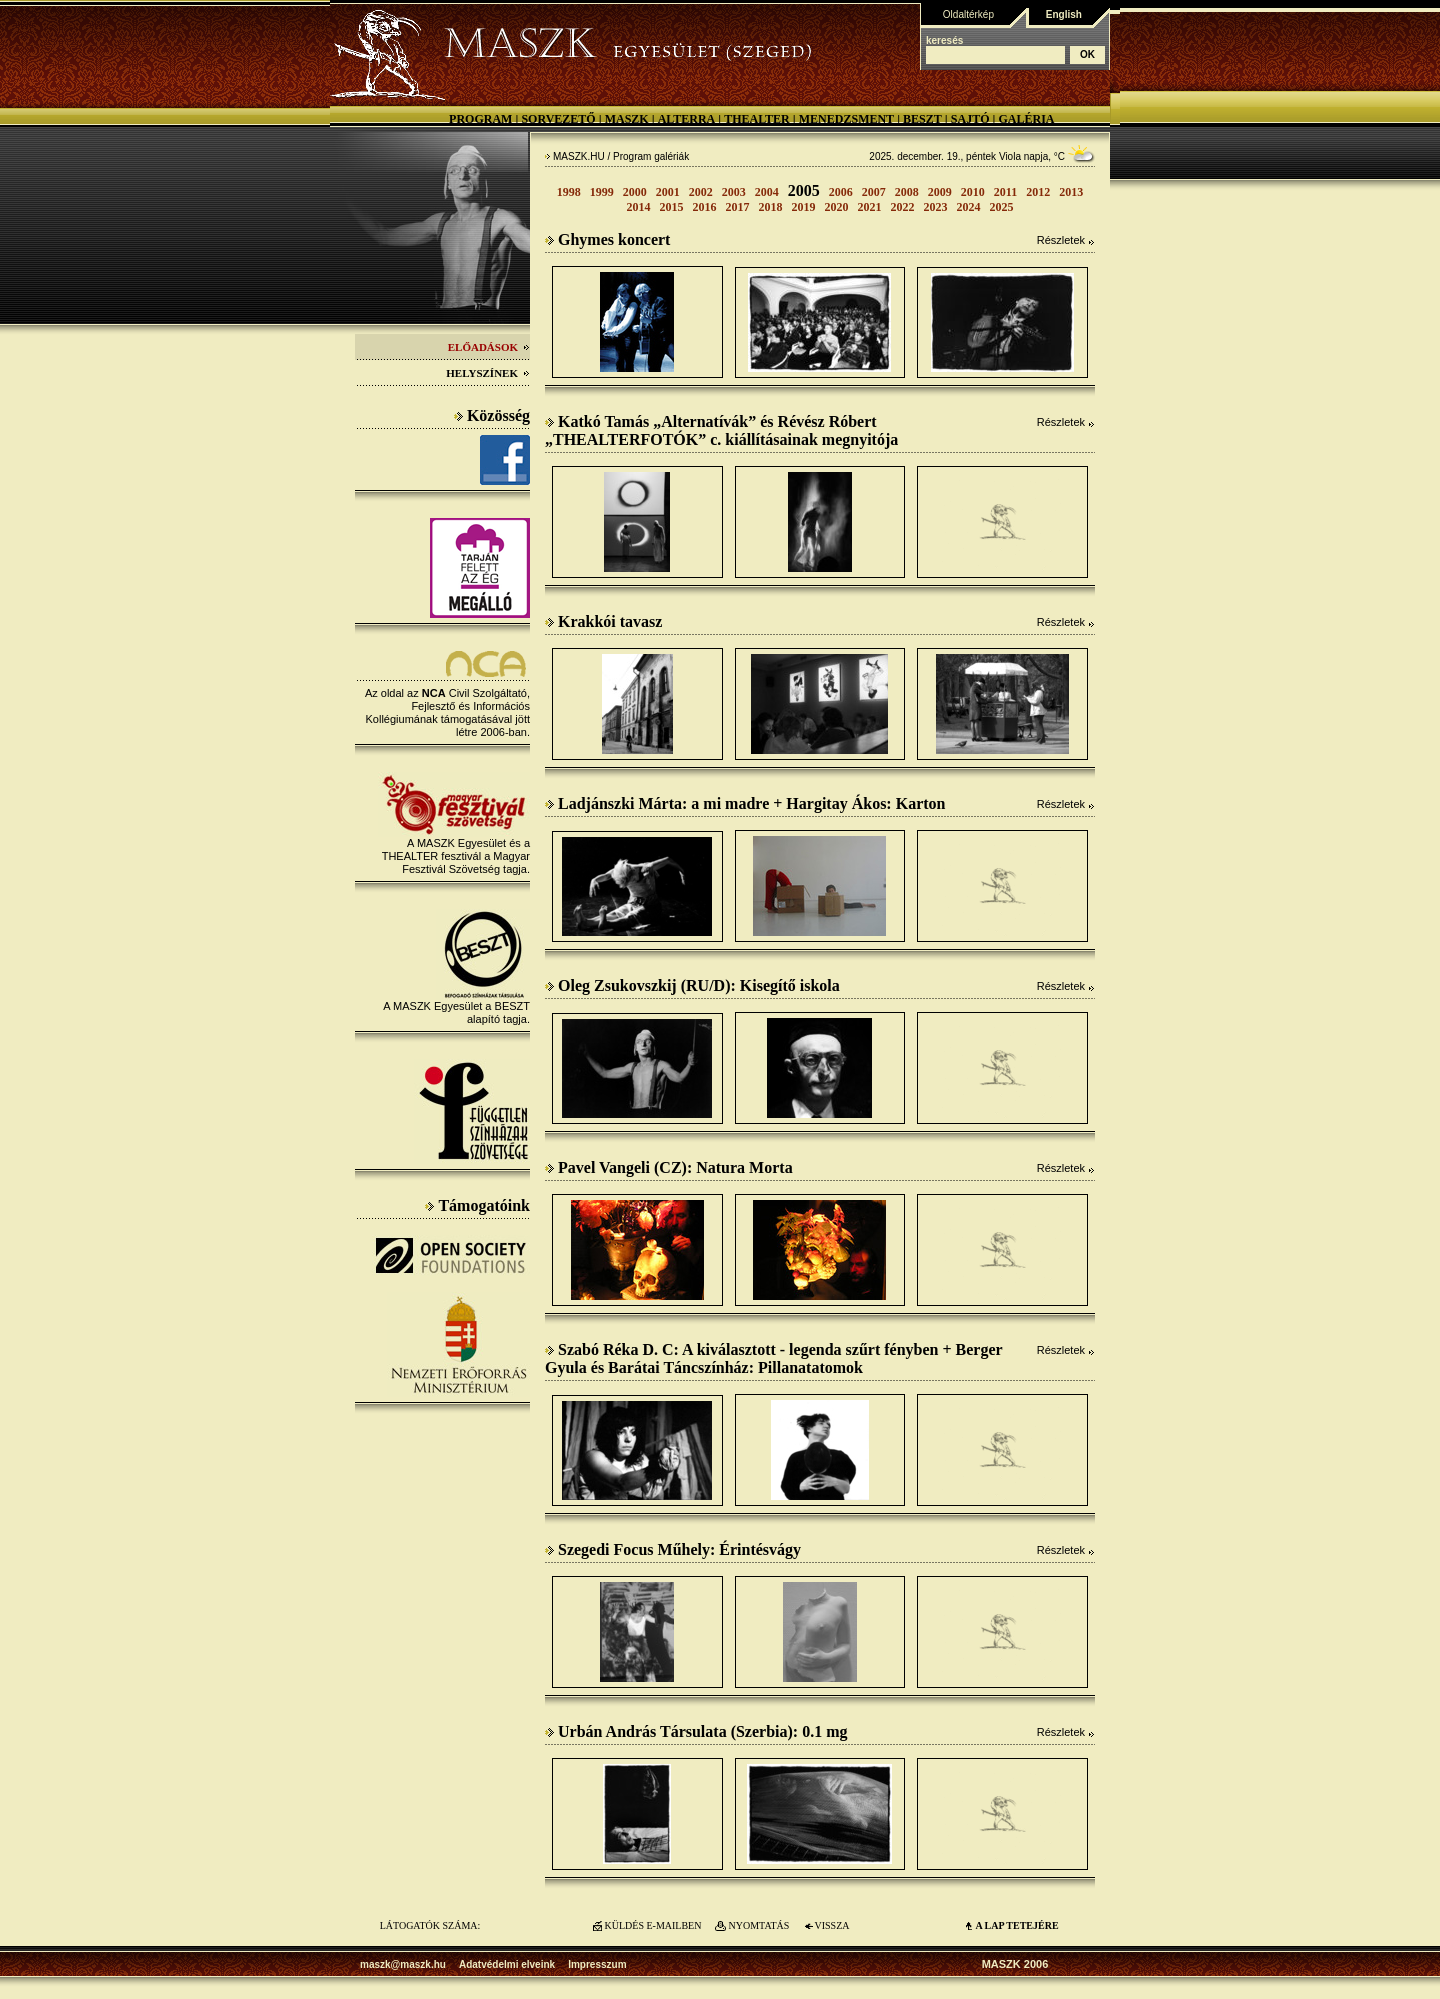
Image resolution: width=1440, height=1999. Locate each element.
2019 (804, 207)
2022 (903, 207)
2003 (734, 192)
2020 (837, 207)
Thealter (757, 119)
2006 (841, 192)
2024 (969, 207)
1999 (602, 192)
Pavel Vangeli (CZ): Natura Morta (669, 1167)
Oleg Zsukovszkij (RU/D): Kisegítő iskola (692, 985)
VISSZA (831, 1925)
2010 (973, 192)
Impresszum (597, 1964)
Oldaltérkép (968, 14)
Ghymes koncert (607, 239)
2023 (936, 207)
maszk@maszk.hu (403, 1964)
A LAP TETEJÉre (1016, 1925)
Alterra (687, 119)
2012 (1038, 192)
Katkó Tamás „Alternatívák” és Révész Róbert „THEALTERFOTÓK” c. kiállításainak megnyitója (721, 430)
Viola (1010, 156)
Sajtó (970, 119)
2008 (907, 192)
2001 (668, 192)
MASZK (627, 119)
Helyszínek (488, 373)
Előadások (489, 347)
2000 (635, 192)
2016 (705, 207)
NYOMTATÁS (759, 1925)
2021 (870, 207)
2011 (1005, 192)
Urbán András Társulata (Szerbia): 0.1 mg (696, 1731)
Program (480, 119)
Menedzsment (846, 119)
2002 (701, 192)
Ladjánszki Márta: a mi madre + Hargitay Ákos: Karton (745, 803)
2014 (639, 207)
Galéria (1026, 119)
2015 (672, 207)
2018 (771, 207)
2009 (940, 192)
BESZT (922, 119)
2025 (1002, 207)
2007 (874, 192)
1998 (569, 192)
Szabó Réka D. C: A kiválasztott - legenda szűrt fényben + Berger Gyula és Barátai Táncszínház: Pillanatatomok (773, 1358)
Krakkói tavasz (603, 621)
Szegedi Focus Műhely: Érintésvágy (673, 1549)
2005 (804, 190)
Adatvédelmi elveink (507, 1964)
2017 (738, 207)
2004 (767, 192)
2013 (1071, 192)
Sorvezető (558, 119)
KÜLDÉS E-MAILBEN (653, 1925)
